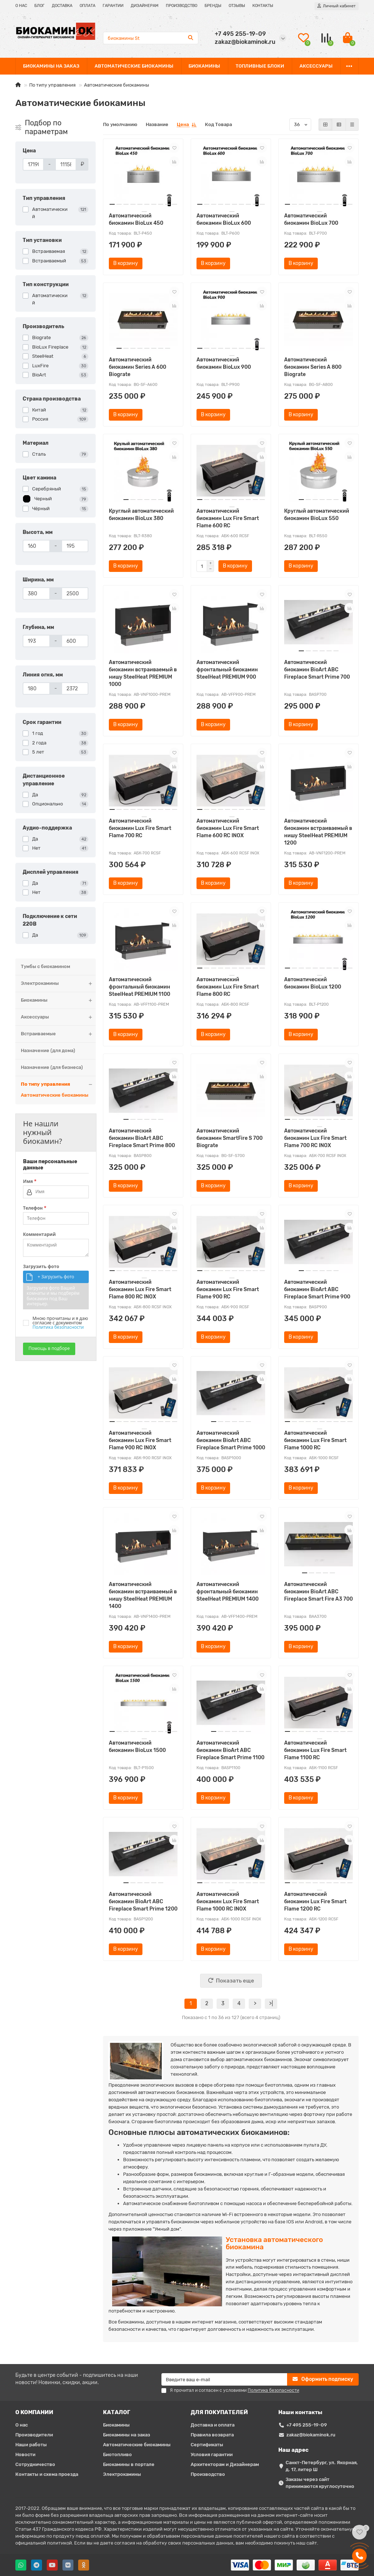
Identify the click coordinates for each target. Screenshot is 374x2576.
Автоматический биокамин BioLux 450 (136, 219)
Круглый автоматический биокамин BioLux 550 (316, 514)
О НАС (21, 5)
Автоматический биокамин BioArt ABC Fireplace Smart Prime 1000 (230, 1440)
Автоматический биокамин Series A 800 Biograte (312, 367)
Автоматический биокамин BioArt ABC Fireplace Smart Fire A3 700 (318, 1591)
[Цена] (33, 164)
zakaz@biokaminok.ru (310, 2434)
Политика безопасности (58, 1327)
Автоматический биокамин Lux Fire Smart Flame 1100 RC (315, 1750)
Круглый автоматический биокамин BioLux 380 (141, 514)
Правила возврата (212, 2434)
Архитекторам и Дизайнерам (225, 2464)
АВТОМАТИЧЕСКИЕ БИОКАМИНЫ (134, 66)
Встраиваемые (58, 1034)
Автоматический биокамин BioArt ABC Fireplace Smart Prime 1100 (230, 1750)
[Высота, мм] (36, 546)
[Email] (224, 2379)
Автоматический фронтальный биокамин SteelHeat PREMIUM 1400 (227, 1591)
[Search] (150, 38)
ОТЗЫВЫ (237, 5)
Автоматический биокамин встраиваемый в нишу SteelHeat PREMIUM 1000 (143, 673)
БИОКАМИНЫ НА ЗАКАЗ (51, 66)
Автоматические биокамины (54, 1095)
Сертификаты (207, 2444)
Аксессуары (58, 1017)
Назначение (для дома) (48, 1050)
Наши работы (31, 2444)
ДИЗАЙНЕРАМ (145, 5)
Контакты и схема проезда (46, 2474)
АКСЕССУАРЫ (316, 66)
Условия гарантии (212, 2454)
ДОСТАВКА (62, 5)
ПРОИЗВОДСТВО (181, 5)
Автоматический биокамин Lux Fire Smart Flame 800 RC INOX (140, 1289)
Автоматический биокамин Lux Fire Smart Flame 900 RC (227, 1289)
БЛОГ (39, 5)
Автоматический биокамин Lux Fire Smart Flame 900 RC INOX (140, 1440)
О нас (21, 2425)
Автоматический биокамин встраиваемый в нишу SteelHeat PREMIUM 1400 (143, 1595)
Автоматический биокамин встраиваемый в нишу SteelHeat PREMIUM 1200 (318, 832)
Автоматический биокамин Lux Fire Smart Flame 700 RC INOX (315, 1138)
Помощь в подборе (49, 1348)
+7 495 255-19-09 (306, 2425)
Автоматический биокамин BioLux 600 (223, 219)
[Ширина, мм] (36, 593)
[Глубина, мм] (36, 641)
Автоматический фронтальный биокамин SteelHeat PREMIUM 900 (227, 669)
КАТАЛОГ (116, 2412)
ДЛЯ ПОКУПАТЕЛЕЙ (219, 2412)
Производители (34, 2434)
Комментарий (39, 1234)
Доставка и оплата (212, 2425)
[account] (336, 6)
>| (271, 2003)
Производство (208, 2474)
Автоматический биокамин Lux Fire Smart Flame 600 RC (227, 518)
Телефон (34, 1208)
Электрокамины (58, 983)
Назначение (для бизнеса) (52, 1067)
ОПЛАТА (87, 5)
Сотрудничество (35, 2464)
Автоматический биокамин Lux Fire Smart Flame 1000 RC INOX (227, 1901)
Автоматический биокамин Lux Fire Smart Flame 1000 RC (315, 1440)
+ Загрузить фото (56, 1277)
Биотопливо (117, 2454)
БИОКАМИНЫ (204, 66)
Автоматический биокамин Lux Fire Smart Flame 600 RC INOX (227, 828)
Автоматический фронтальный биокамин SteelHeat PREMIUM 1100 (139, 986)
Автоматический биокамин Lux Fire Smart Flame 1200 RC (315, 1901)
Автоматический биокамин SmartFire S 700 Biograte (229, 1138)
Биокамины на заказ (126, 2434)
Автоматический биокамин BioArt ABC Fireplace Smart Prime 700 (317, 669)
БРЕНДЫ (213, 5)
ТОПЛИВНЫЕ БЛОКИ (260, 66)
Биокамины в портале (128, 2464)
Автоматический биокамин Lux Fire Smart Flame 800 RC (227, 986)
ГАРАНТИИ (113, 5)
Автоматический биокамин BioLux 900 (223, 363)
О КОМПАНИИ (34, 2412)
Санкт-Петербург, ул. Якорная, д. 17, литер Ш (322, 2466)
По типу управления (52, 85)
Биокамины (58, 1000)
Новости (25, 2454)
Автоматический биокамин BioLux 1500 (137, 1746)
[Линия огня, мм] (36, 688)
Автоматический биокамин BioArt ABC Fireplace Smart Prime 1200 (143, 1901)
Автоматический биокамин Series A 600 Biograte (137, 367)
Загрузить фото (41, 1266)
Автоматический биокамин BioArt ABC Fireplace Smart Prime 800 (142, 1138)
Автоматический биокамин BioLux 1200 (312, 983)
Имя (30, 1181)
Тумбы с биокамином (45, 966)
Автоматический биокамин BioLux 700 (311, 219)
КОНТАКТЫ (262, 5)
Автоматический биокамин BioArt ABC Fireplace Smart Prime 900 (317, 1289)
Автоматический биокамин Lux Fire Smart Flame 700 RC (140, 828)
